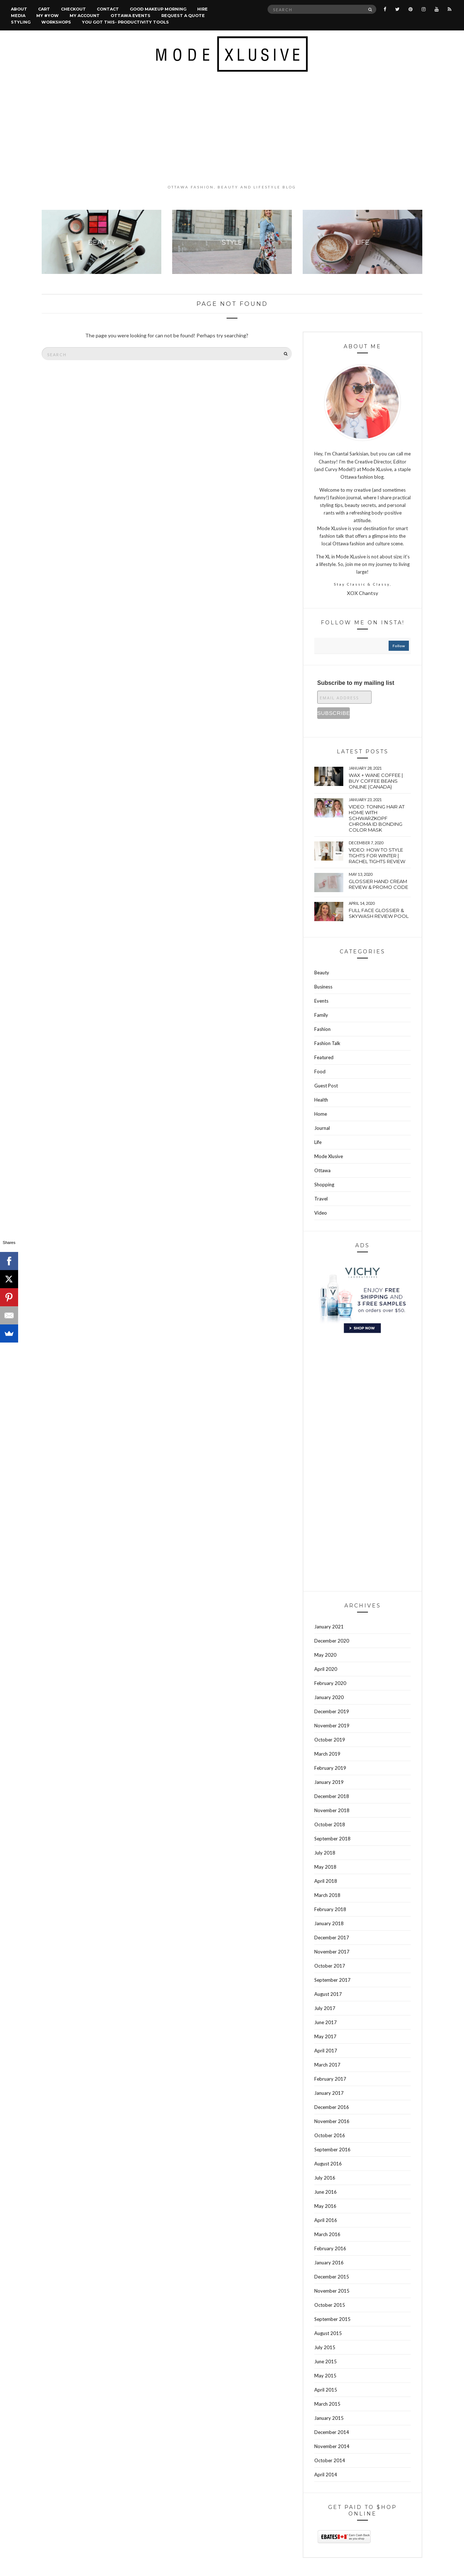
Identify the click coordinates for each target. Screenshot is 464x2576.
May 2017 (325, 2036)
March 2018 (327, 1895)
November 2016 (331, 2121)
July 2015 (324, 2347)
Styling (20, 22)
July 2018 (324, 1853)
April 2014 (325, 2474)
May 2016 (325, 2206)
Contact (108, 9)
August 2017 (328, 1994)
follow (399, 646)
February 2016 (330, 2248)
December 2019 (331, 1711)
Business (323, 987)
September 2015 (332, 2319)
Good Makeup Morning (158, 9)
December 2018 (331, 1796)
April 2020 (325, 1669)
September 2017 (332, 1980)
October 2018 (329, 1824)
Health (321, 1100)
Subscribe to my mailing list (355, 683)
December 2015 (331, 2277)
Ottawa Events (130, 15)
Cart (44, 9)
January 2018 (329, 1923)
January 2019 (329, 1782)
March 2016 (327, 2234)
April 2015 (325, 2390)
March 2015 (327, 2404)
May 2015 (325, 2376)
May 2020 (325, 1655)
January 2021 (329, 1627)
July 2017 (324, 2008)
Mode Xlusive (328, 1156)
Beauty (321, 972)
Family (321, 1015)
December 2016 (331, 2107)
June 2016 (325, 2192)
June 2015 (325, 2361)
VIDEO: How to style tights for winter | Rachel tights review (377, 855)
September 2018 (332, 1839)
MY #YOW (47, 15)
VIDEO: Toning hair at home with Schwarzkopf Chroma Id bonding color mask (377, 818)
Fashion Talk (327, 1043)
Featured (324, 1057)
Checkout (73, 9)
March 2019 (327, 1754)
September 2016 (332, 2149)
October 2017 (329, 1966)
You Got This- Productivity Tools (125, 22)
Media (18, 15)
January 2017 (329, 2093)
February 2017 (330, 2079)
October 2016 (329, 2135)
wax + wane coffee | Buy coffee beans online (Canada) (376, 781)
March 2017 (327, 2065)
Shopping (324, 1184)
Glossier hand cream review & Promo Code (378, 884)
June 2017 (325, 2022)
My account (85, 15)
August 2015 (328, 2333)
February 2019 (330, 1768)
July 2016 (324, 2178)
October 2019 (329, 1740)
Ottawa (322, 1170)
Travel (321, 1199)
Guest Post (326, 1086)
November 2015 (331, 2291)
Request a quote (183, 15)
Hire (202, 9)
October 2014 (329, 2460)
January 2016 (329, 2262)
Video (320, 1213)
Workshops (56, 22)
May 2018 (325, 1867)
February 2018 (330, 1909)
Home (320, 1114)
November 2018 (331, 1810)
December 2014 (331, 2432)
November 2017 (331, 1952)
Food (320, 1071)
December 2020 (331, 1641)
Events (321, 1001)
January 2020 (329, 1697)
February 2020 (330, 1683)
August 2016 (328, 2164)
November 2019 (331, 1725)
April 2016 (325, 2220)
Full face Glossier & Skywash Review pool (379, 913)
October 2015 (329, 2305)
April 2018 (325, 1881)
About (19, 9)
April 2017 (325, 2050)
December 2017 (331, 1937)
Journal (322, 1128)
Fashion (322, 1029)
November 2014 (331, 2446)
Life (318, 1142)
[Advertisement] (232, 128)
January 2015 (329, 2418)
